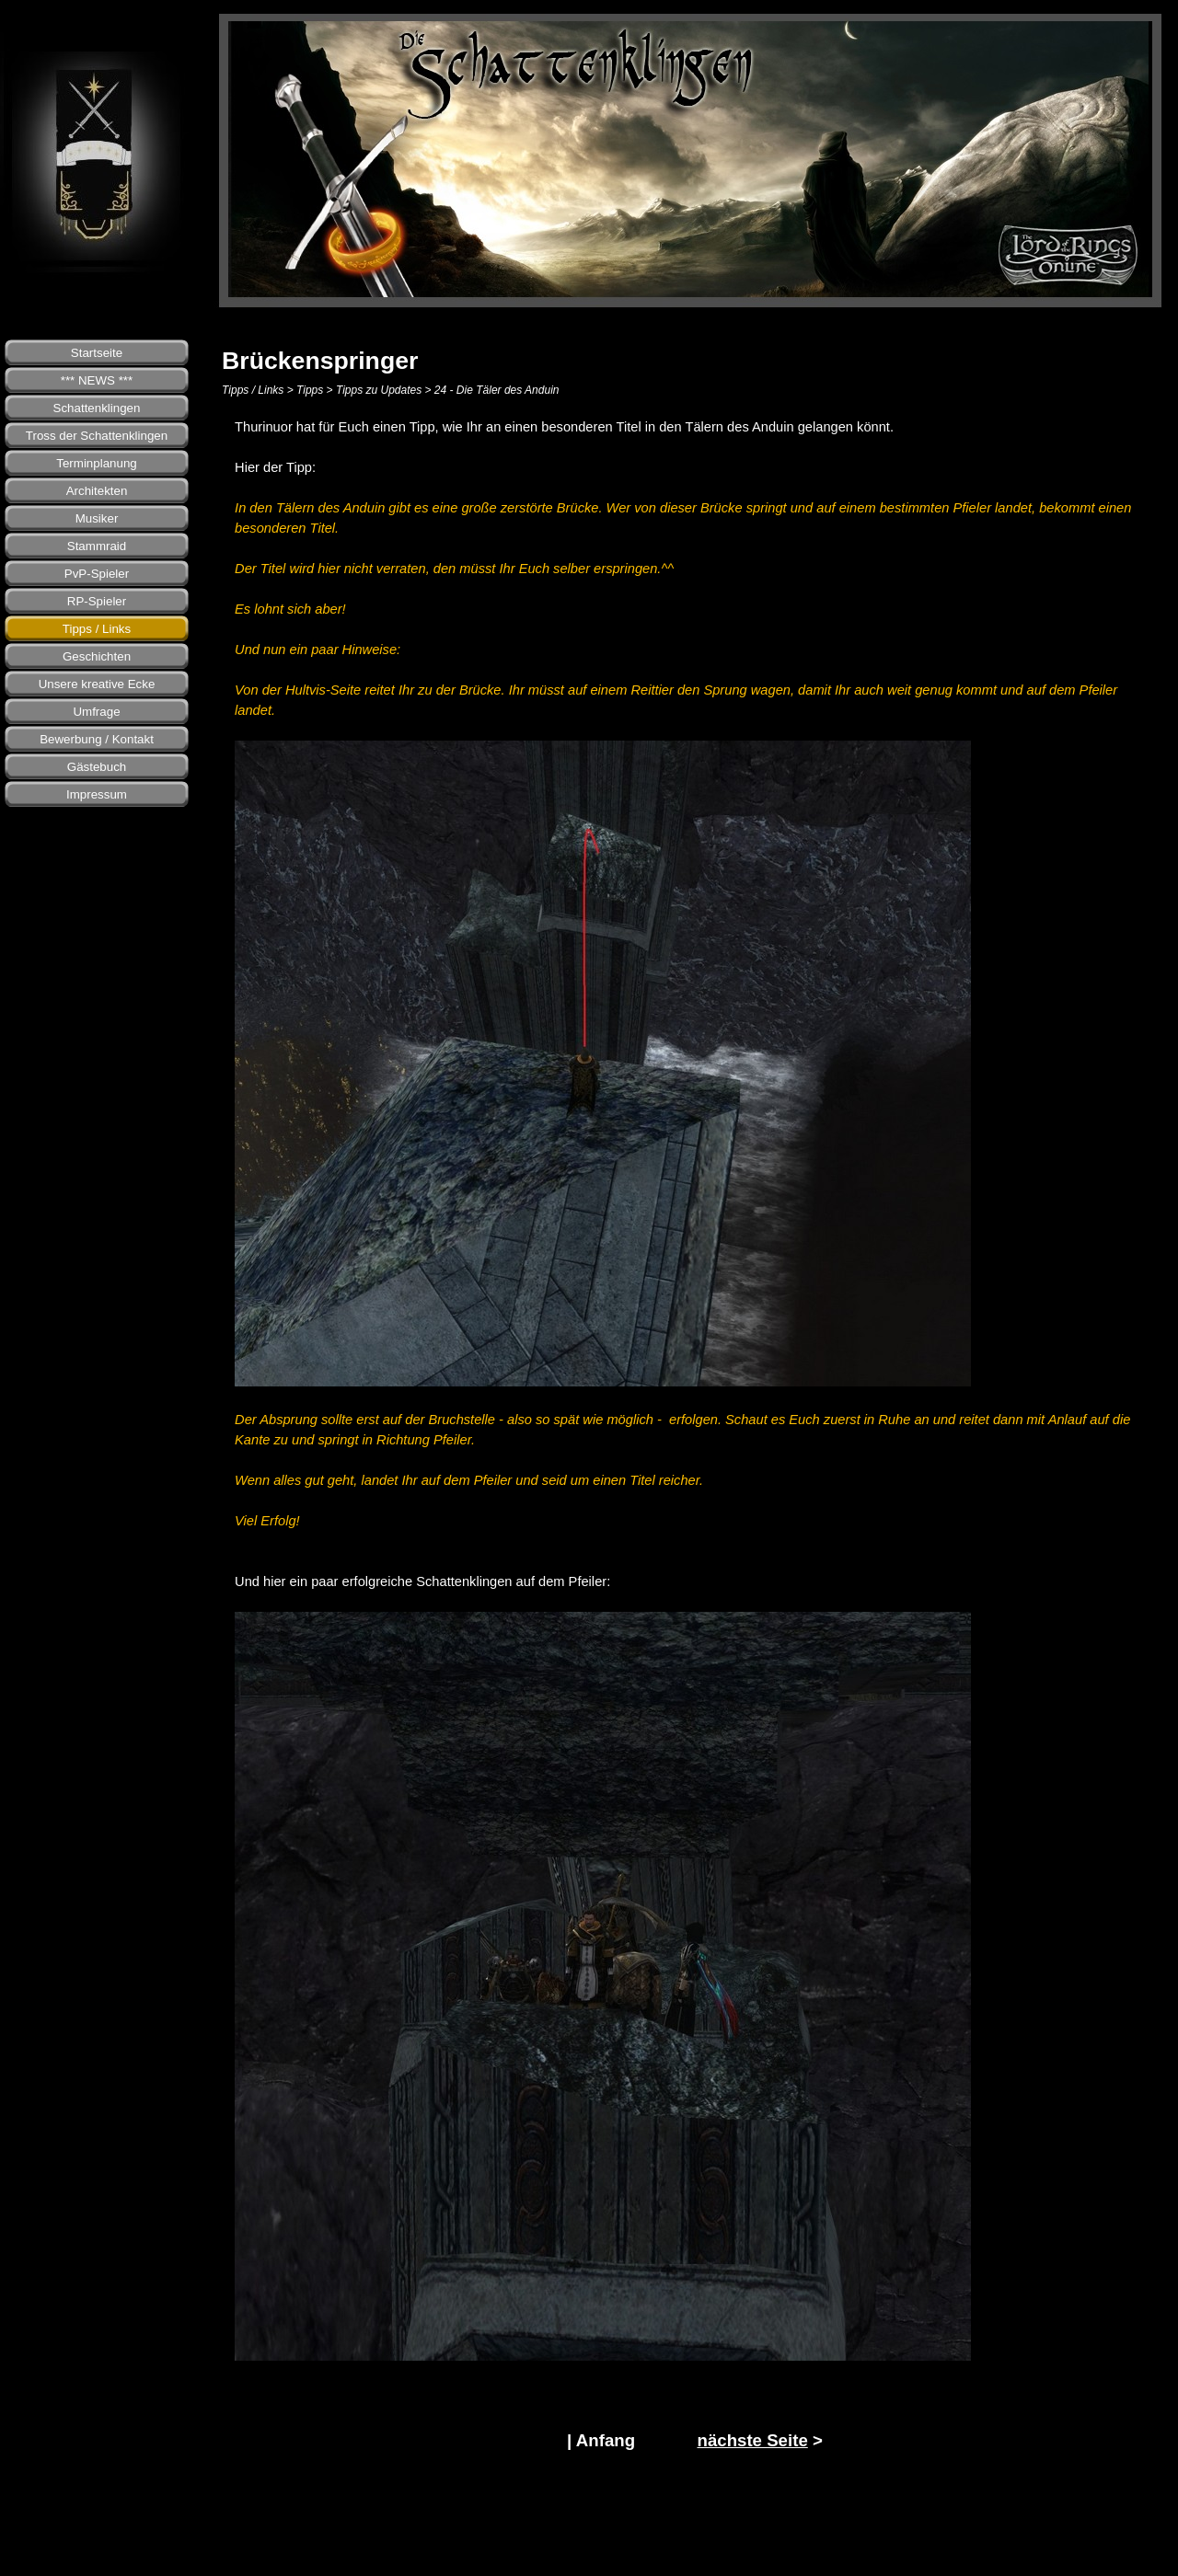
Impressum (96, 794)
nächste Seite (752, 2440)
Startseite (96, 353)
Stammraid (96, 546)
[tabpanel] (695, 1410)
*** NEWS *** (97, 380)
